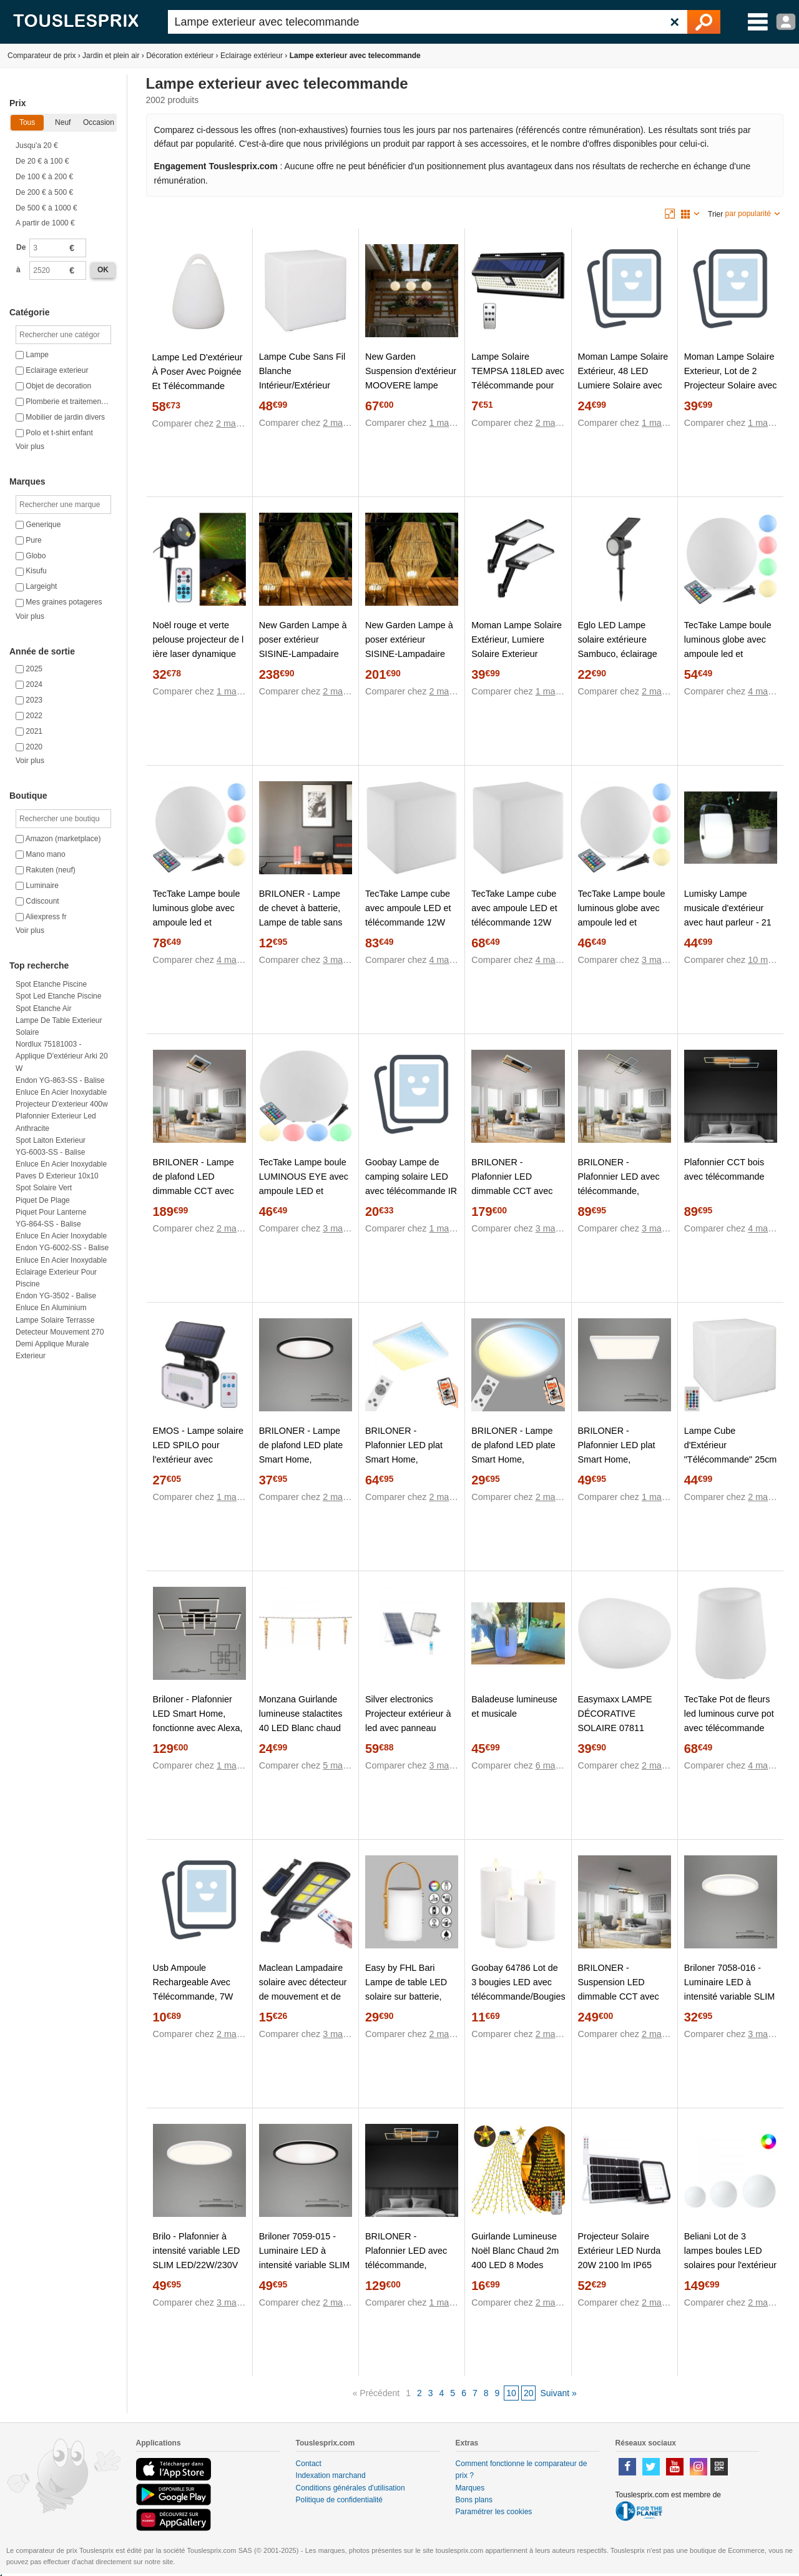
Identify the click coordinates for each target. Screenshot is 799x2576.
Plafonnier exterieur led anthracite (56, 1122)
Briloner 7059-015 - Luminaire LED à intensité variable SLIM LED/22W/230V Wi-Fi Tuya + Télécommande (305, 2265)
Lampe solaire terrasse (55, 1320)
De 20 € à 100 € (42, 161)
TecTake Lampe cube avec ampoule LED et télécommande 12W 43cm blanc (408, 915)
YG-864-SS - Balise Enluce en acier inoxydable (61, 1230)
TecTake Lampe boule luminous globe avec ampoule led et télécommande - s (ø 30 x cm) (621, 922)
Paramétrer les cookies (494, 2511)
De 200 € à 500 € (44, 192)
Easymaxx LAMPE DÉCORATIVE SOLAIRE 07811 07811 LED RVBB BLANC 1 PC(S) (615, 1728)
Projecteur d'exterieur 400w (62, 1104)
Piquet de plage (43, 1200)
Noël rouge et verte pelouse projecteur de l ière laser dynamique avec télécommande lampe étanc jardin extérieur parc (198, 661)
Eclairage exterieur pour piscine (56, 1278)
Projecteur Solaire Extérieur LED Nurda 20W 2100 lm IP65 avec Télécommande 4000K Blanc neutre (619, 2265)
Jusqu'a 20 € (37, 145)
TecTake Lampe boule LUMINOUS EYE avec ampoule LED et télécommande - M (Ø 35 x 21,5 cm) (303, 1191)
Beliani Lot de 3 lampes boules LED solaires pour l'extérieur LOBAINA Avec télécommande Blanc (730, 2265)
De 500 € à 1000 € (46, 208)
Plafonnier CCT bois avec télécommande (724, 1169)
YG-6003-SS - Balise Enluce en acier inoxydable (61, 1158)
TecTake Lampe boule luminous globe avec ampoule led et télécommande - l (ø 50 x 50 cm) (199, 922)
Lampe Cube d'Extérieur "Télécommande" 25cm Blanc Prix (730, 1452)
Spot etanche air (43, 1008)
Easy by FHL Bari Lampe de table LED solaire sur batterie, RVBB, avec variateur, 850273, (409, 1996)
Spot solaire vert (44, 1187)
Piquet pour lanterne (51, 1212)
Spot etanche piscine (51, 984)
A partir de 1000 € (45, 223)
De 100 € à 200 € (44, 176)
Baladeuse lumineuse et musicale (514, 1706)
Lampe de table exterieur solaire (59, 1026)
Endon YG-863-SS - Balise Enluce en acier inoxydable (61, 1086)
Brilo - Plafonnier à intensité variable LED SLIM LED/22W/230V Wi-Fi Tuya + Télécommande (196, 2265)
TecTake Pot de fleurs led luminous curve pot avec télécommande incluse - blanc (729, 1720)
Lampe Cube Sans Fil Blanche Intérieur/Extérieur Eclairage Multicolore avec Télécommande (302, 385)
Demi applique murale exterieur (52, 1350)
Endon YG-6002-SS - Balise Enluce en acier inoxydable (62, 1253)
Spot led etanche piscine (58, 996)
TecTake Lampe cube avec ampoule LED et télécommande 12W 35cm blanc (514, 915)
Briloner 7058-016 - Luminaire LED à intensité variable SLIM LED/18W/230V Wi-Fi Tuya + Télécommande (730, 1996)
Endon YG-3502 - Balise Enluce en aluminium (56, 1301)
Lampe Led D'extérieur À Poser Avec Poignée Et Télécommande (197, 371)
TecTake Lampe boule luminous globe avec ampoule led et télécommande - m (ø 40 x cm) (728, 654)
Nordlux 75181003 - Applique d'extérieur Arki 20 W (62, 1056)
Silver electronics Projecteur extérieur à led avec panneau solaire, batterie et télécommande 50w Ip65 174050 (408, 1735)
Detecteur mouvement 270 (60, 1332)
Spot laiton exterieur (51, 1140)
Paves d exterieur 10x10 (57, 1176)
